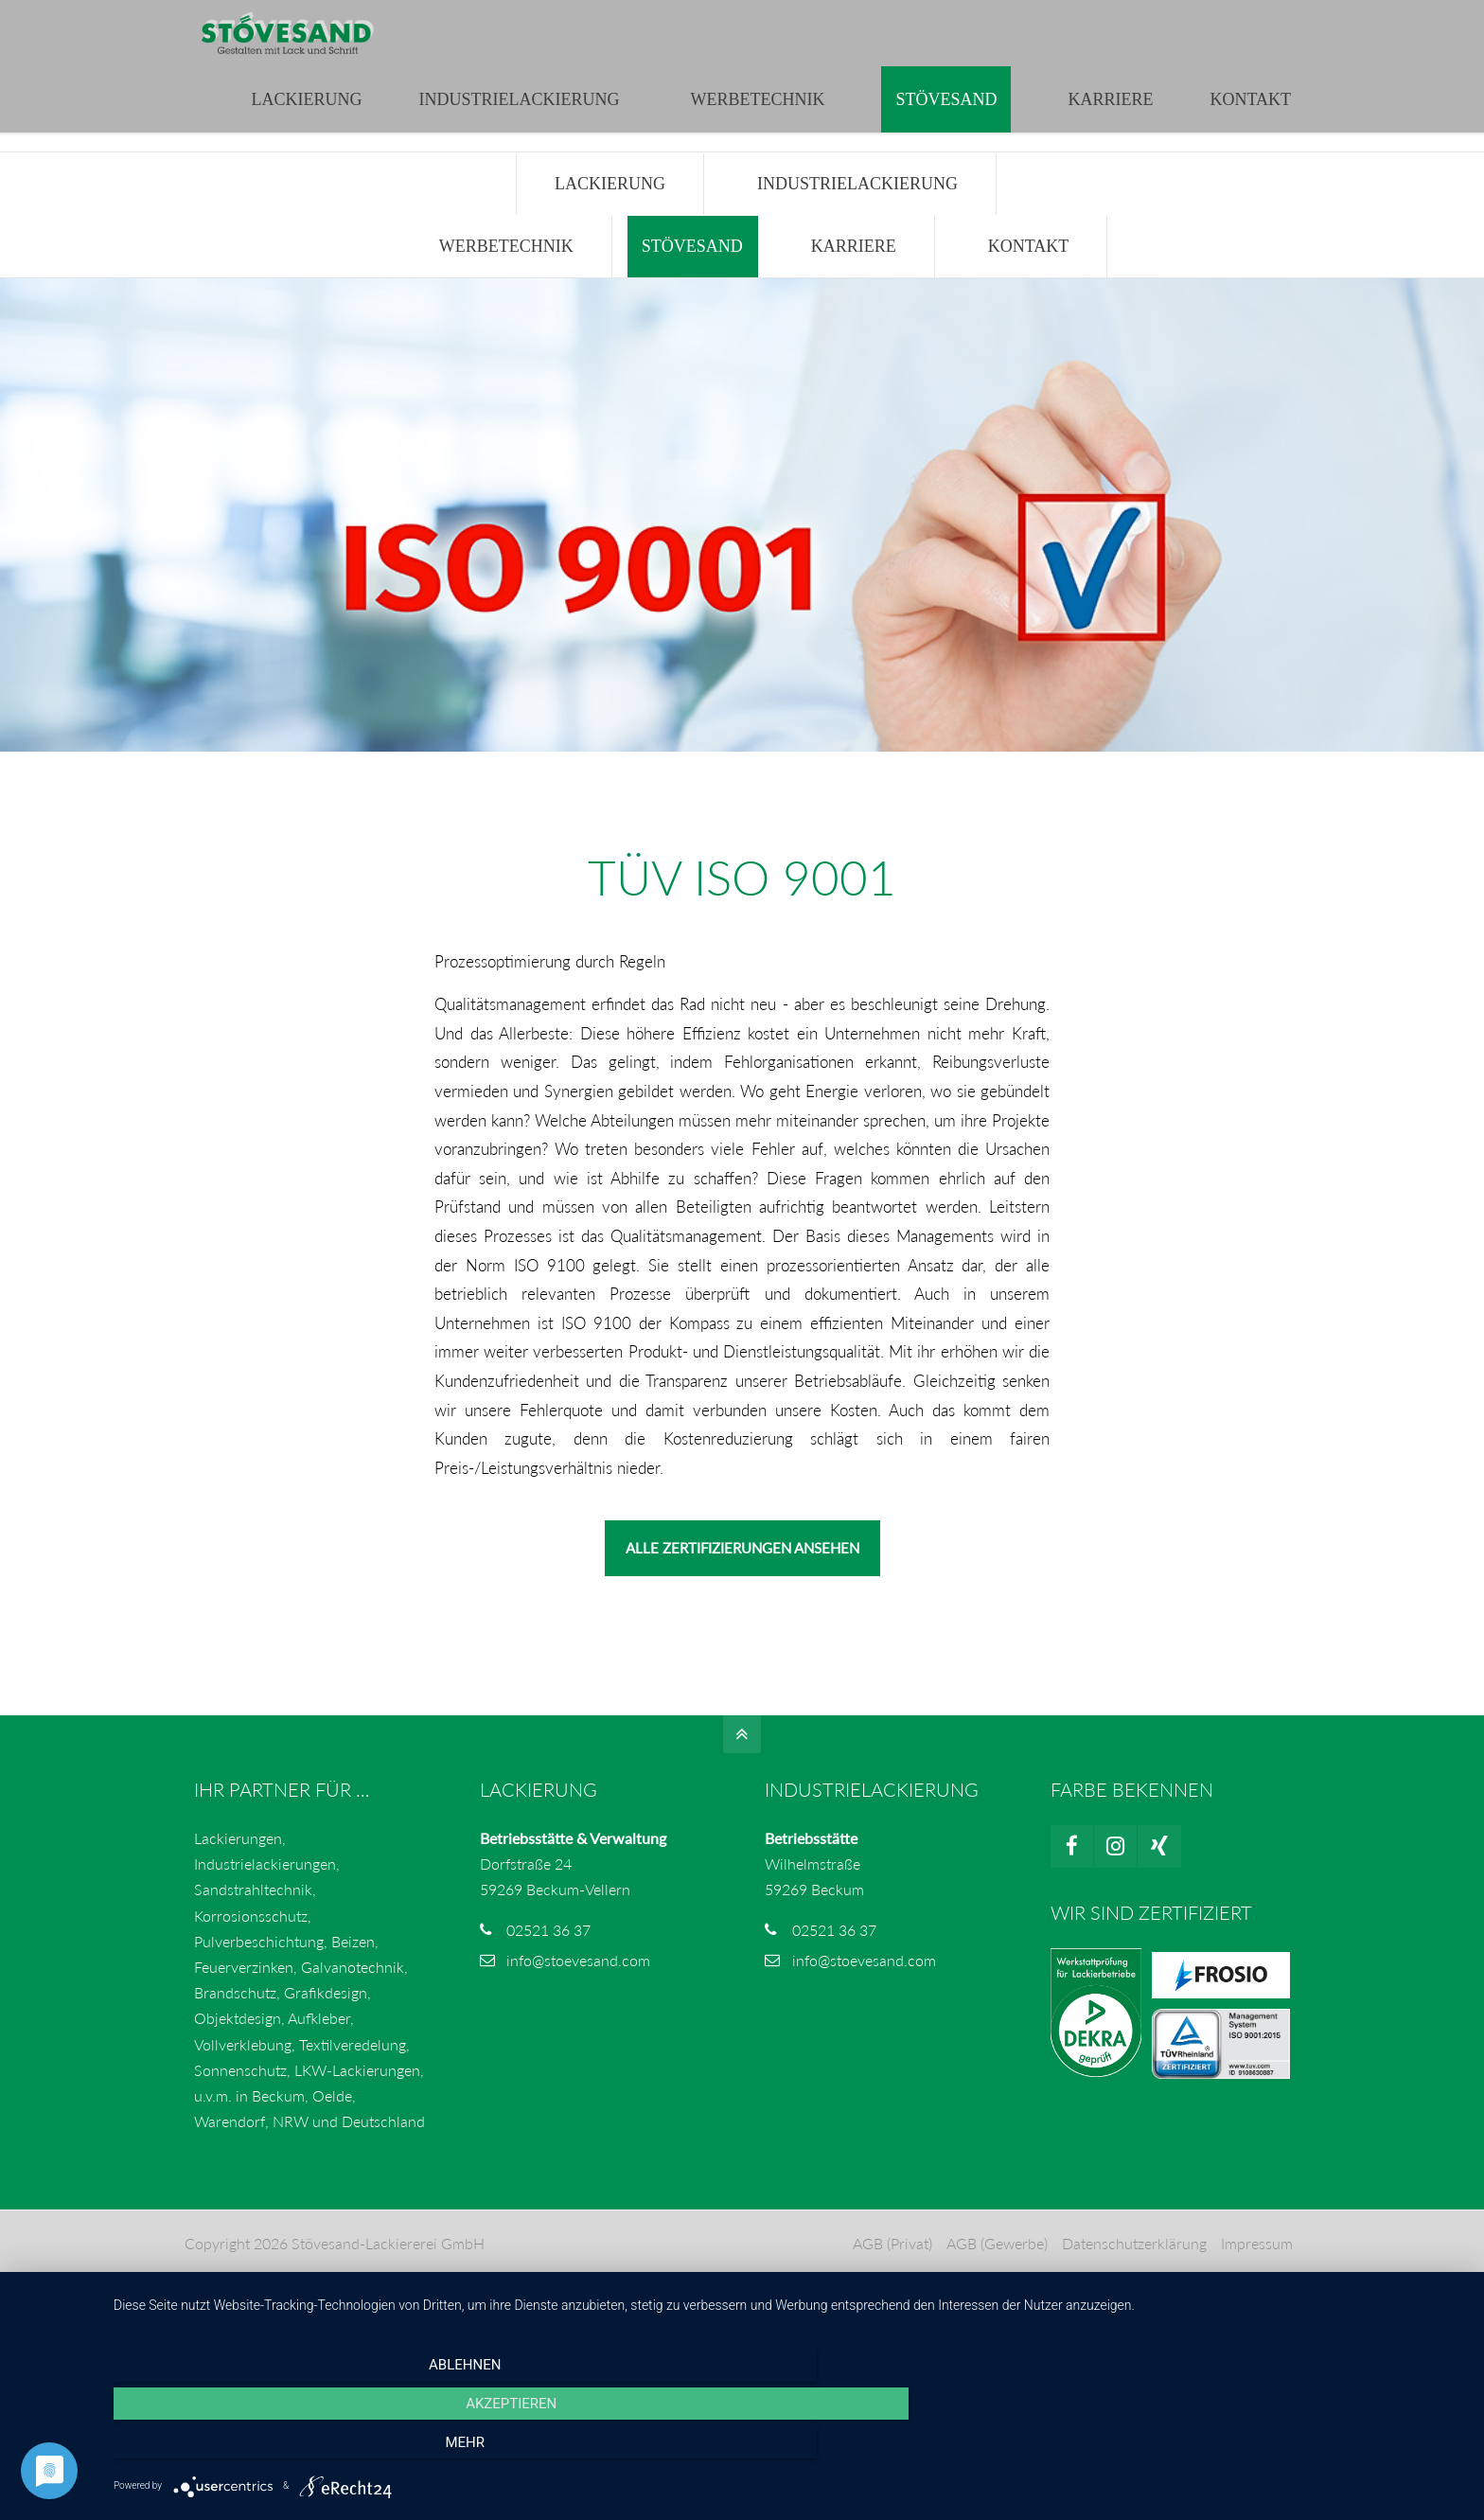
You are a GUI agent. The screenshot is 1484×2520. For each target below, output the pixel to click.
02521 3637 (380, 19)
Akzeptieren (789, 2448)
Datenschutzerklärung (1132, 2283)
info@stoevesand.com (528, 19)
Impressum (1255, 2283)
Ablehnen (316, 2448)
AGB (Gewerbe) (995, 2283)
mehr (1262, 2448)
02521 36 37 (548, 1970)
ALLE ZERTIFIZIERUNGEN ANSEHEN (742, 1587)
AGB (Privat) (890, 2283)
